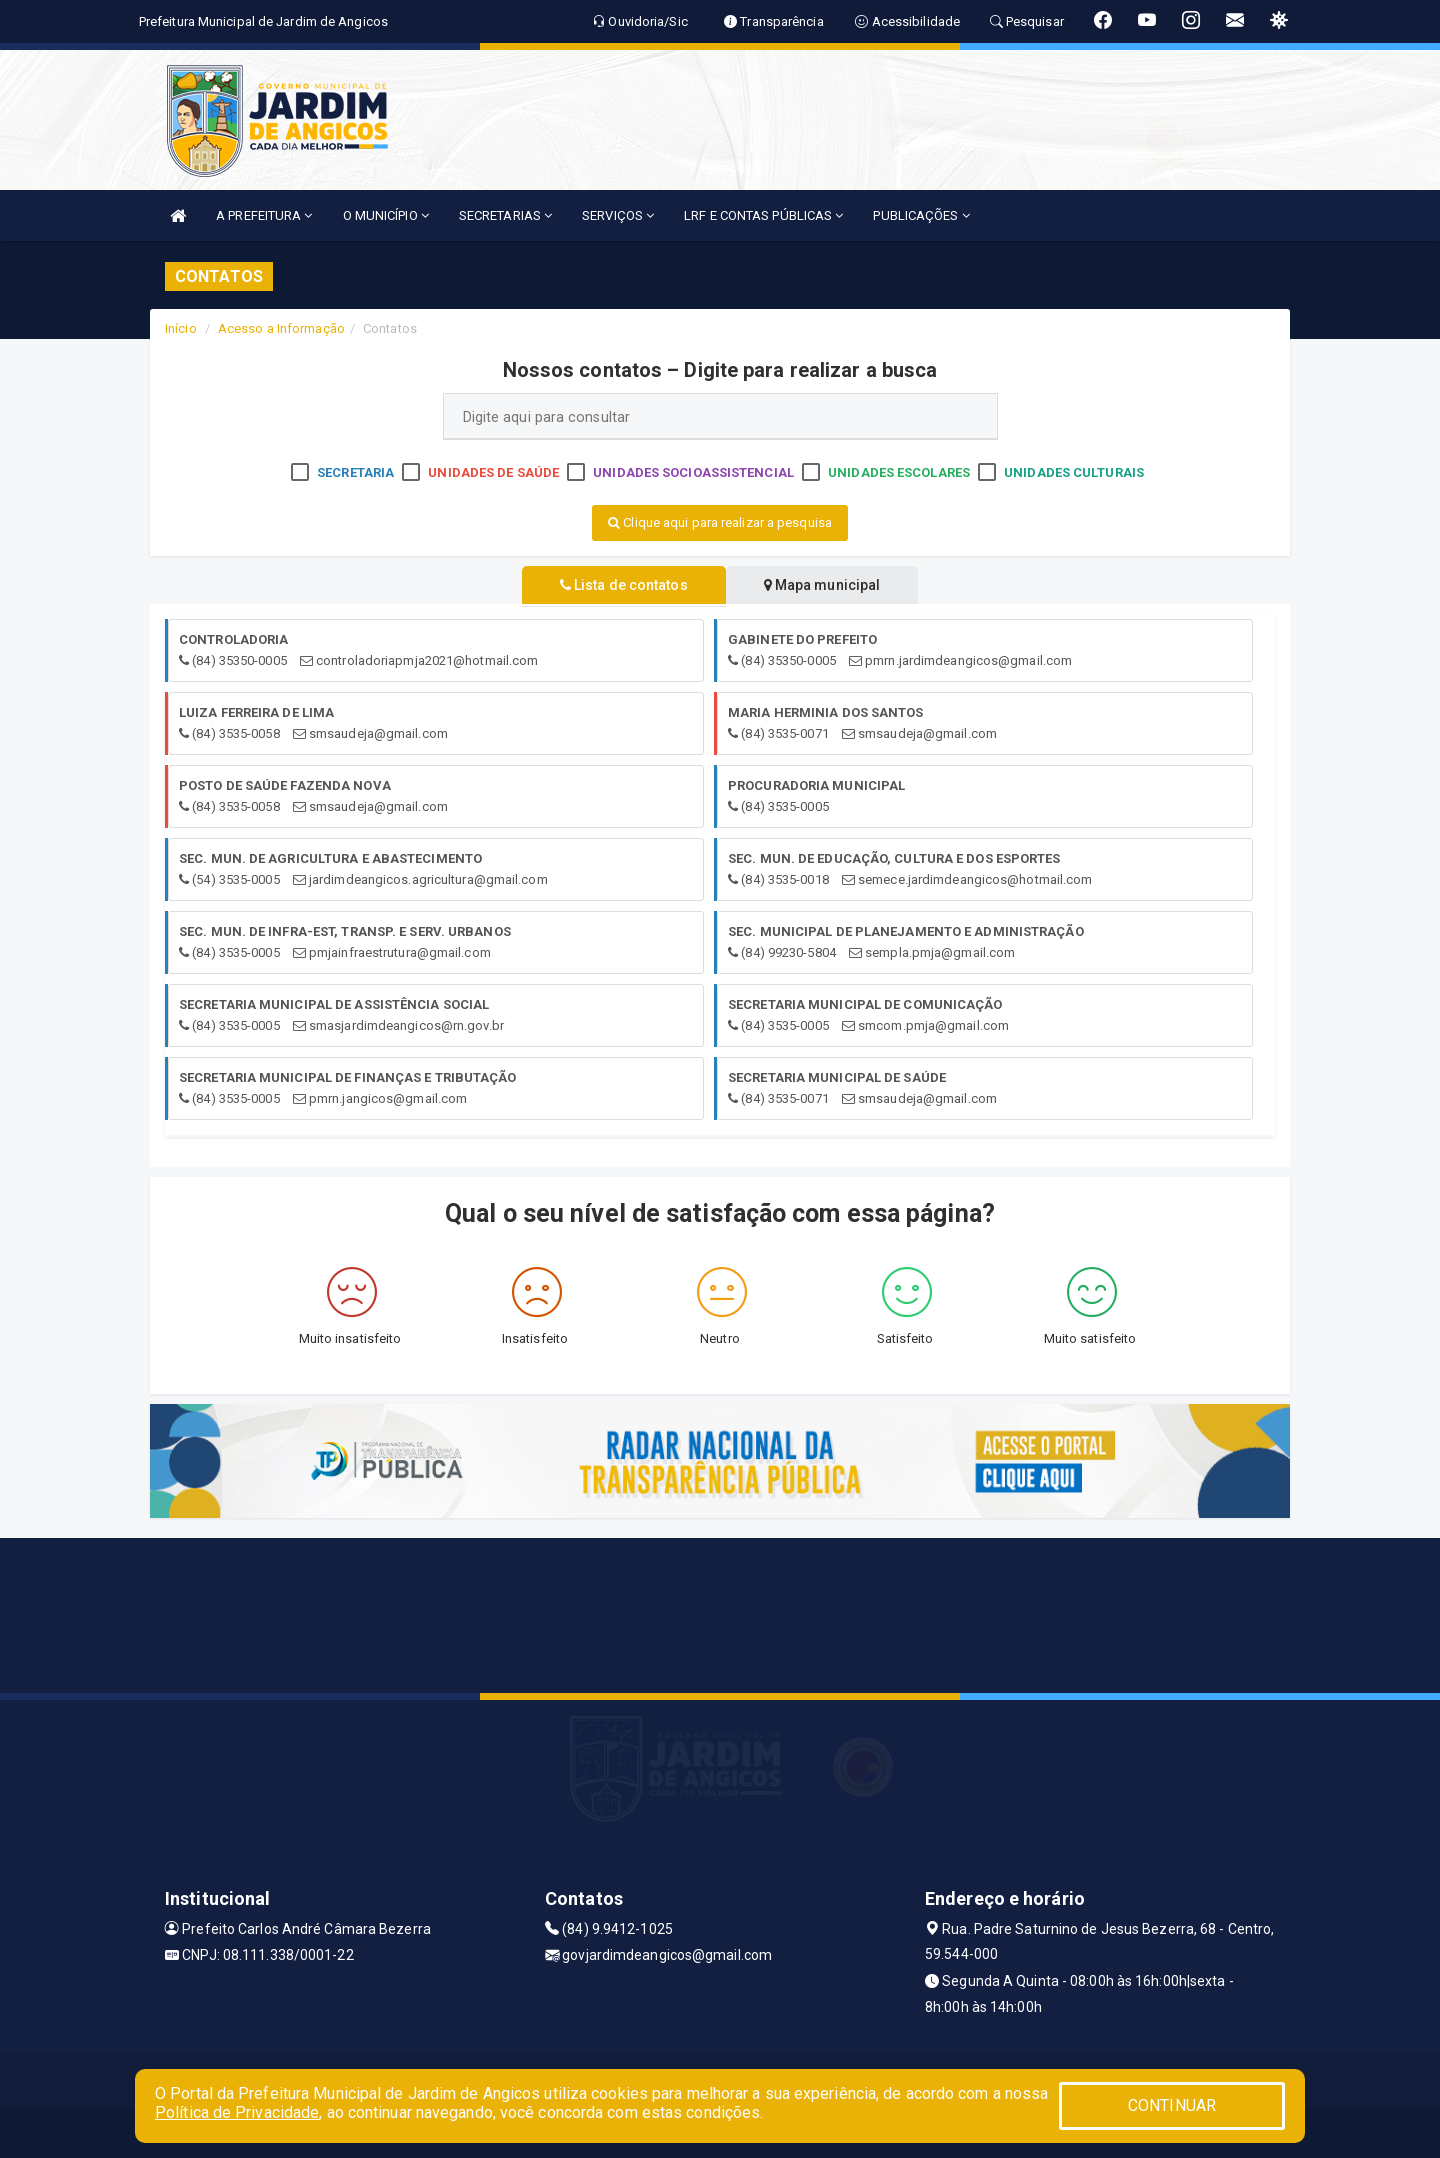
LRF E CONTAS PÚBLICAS (763, 215)
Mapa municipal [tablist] (826, 585)
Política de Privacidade (237, 2112)
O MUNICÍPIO (386, 215)
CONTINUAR (1172, 2105)
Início (181, 328)
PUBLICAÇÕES (921, 215)
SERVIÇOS (618, 215)
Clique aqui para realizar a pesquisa (720, 522)
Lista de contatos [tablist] (620, 585)
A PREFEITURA (264, 215)
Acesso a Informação (281, 328)
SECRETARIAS (505, 215)
